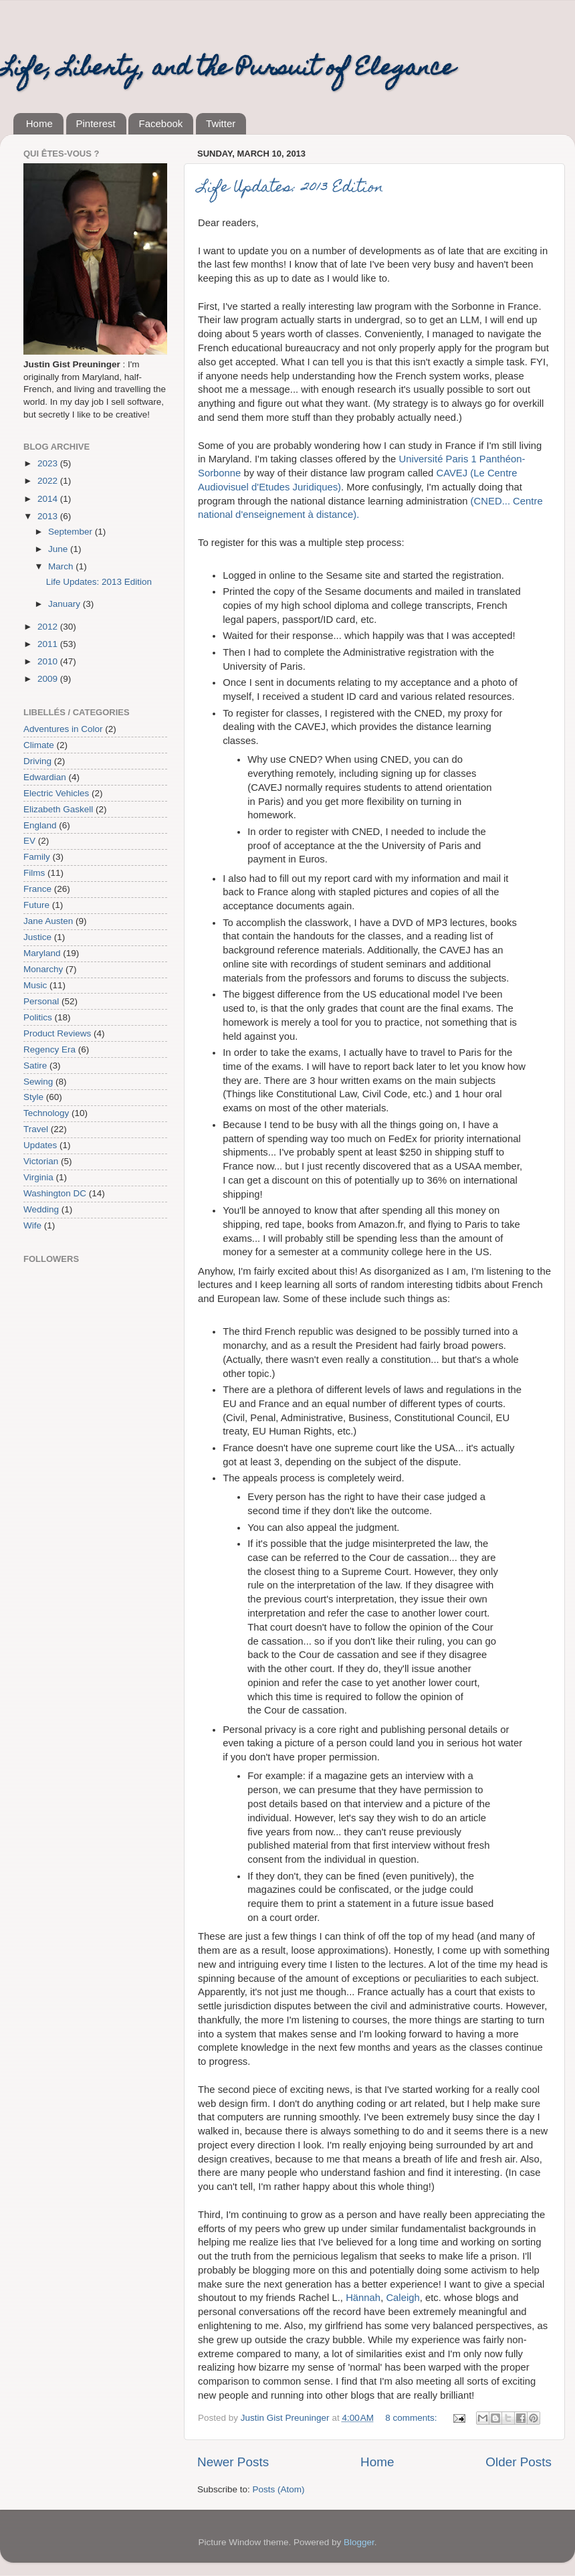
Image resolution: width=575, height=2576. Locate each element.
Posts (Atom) (279, 2489)
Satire (35, 1066)
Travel (35, 1129)
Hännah (363, 2297)
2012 (48, 627)
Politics (37, 1017)
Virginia (38, 1177)
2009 (48, 679)
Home (39, 123)
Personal (41, 1001)
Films (34, 873)
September (71, 532)
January (65, 604)
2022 (48, 481)
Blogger (359, 2542)
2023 (48, 463)
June (59, 549)
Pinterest (96, 123)
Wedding (41, 1209)
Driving (37, 761)
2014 (48, 499)
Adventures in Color (63, 729)
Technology (46, 1113)
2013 (48, 516)
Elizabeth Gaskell (58, 809)
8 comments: (412, 2418)
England (40, 825)
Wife (32, 1225)
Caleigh (402, 2297)
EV (29, 841)
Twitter (220, 123)
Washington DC (54, 1193)
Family (36, 857)
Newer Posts (233, 2462)
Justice (37, 937)
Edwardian (44, 777)
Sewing (38, 1082)
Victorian (40, 1161)
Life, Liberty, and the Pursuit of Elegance (227, 69)
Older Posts (518, 2462)
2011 (48, 644)
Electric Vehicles (56, 793)
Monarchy (43, 969)
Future (36, 905)
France (37, 889)
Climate (38, 745)
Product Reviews (57, 1033)
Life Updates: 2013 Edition (291, 188)
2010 (48, 661)
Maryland (42, 953)
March (62, 566)
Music (35, 985)
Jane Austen (48, 921)
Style (33, 1097)
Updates (40, 1145)
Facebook (160, 123)
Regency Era (49, 1049)
